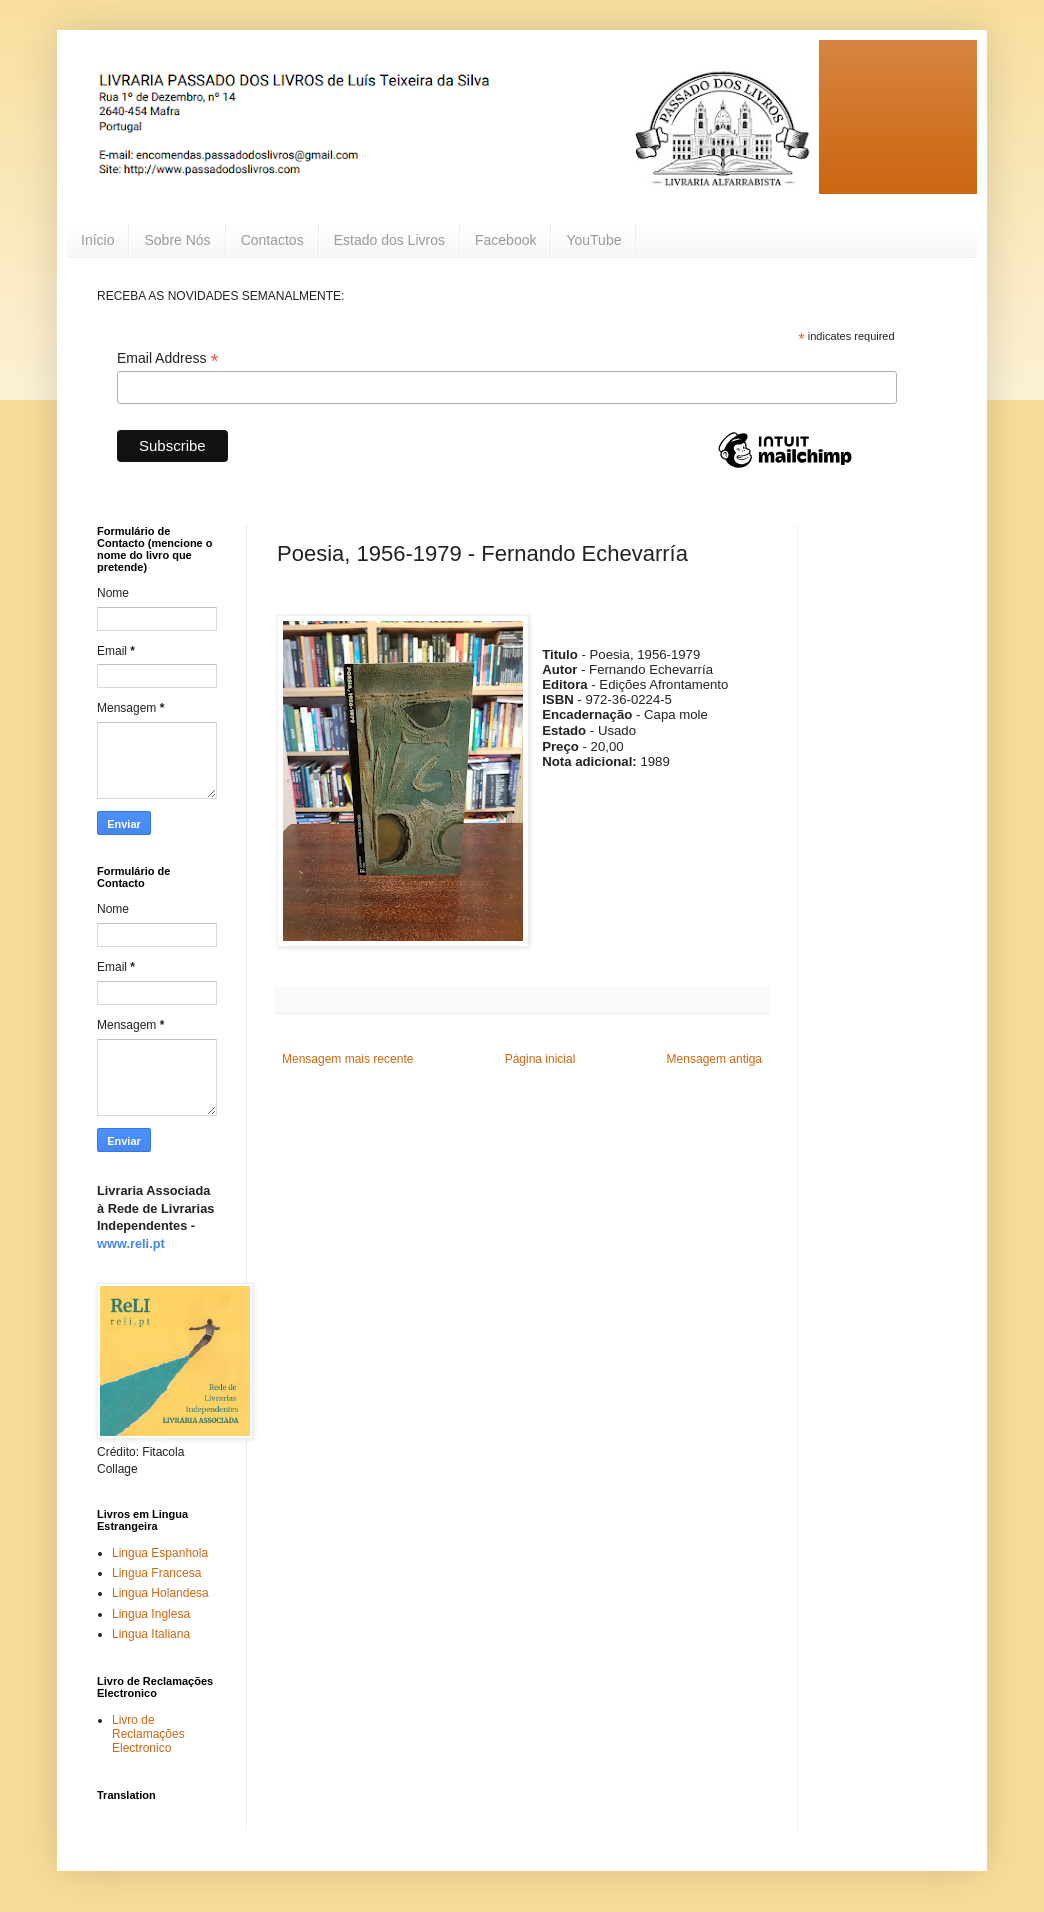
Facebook (505, 240)
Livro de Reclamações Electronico (148, 1734)
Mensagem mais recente (347, 1059)
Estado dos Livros (389, 240)
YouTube (593, 240)
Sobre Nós (177, 240)
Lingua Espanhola (160, 1553)
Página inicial (540, 1059)
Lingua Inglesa (151, 1614)
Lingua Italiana (151, 1634)
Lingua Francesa (156, 1573)
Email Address (168, 358)
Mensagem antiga (714, 1059)
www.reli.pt (131, 1243)
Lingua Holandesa (160, 1593)
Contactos (272, 240)
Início (97, 240)
